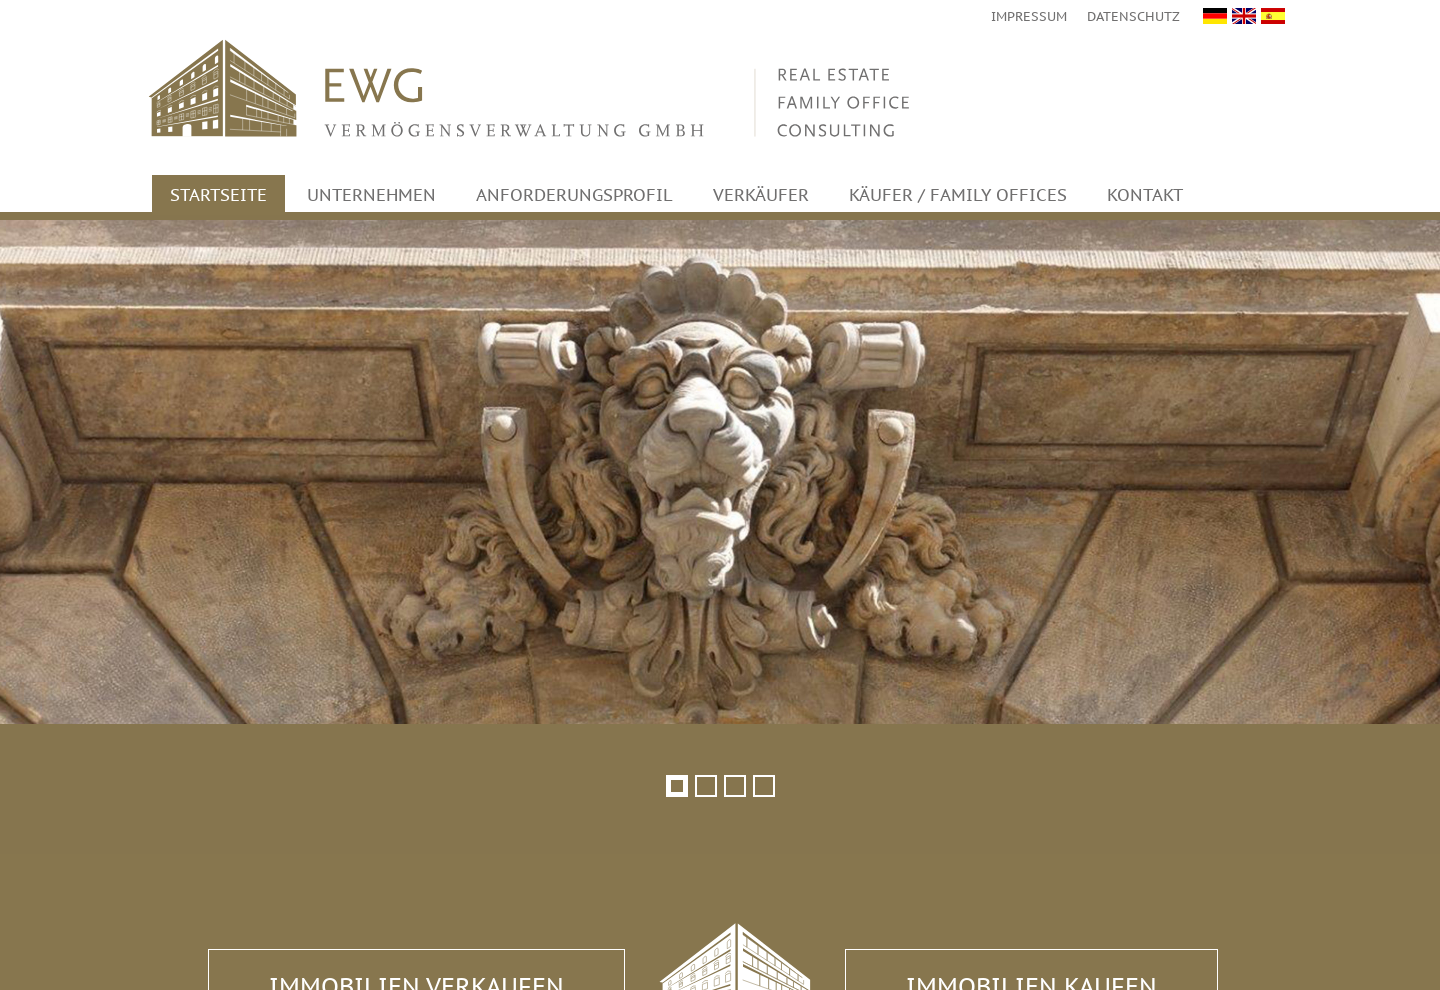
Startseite (218, 195)
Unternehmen (371, 195)
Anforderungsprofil (574, 195)
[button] (676, 785)
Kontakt (1145, 195)
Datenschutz (1133, 16)
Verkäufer (761, 195)
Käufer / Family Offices (958, 195)
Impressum (1029, 16)
